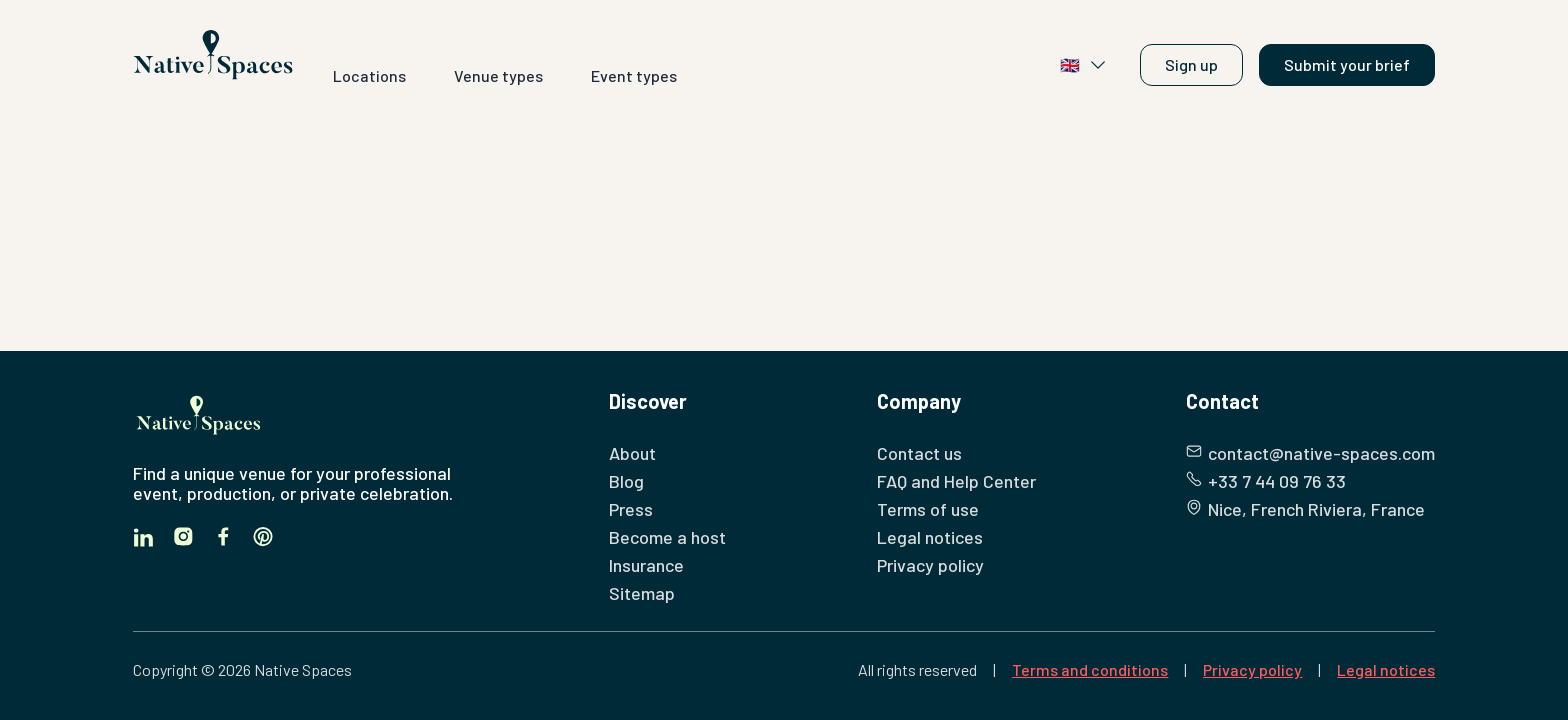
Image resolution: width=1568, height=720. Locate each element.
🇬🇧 (1084, 65)
